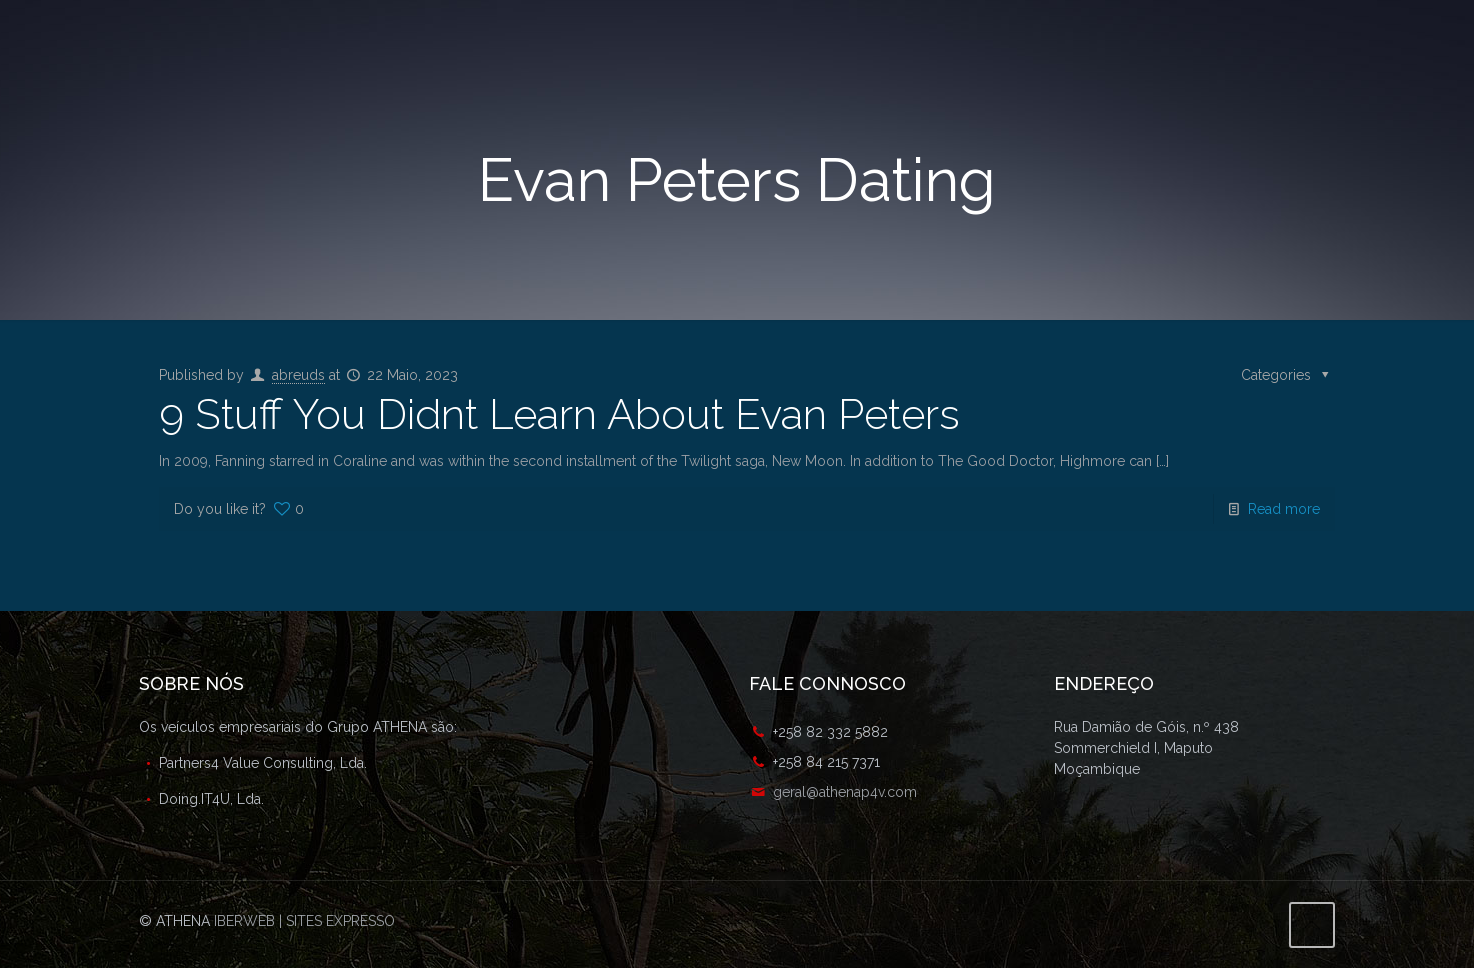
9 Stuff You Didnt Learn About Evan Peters (559, 414)
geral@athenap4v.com (845, 792)
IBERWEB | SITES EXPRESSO (304, 921)
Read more (1284, 509)
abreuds (298, 375)
